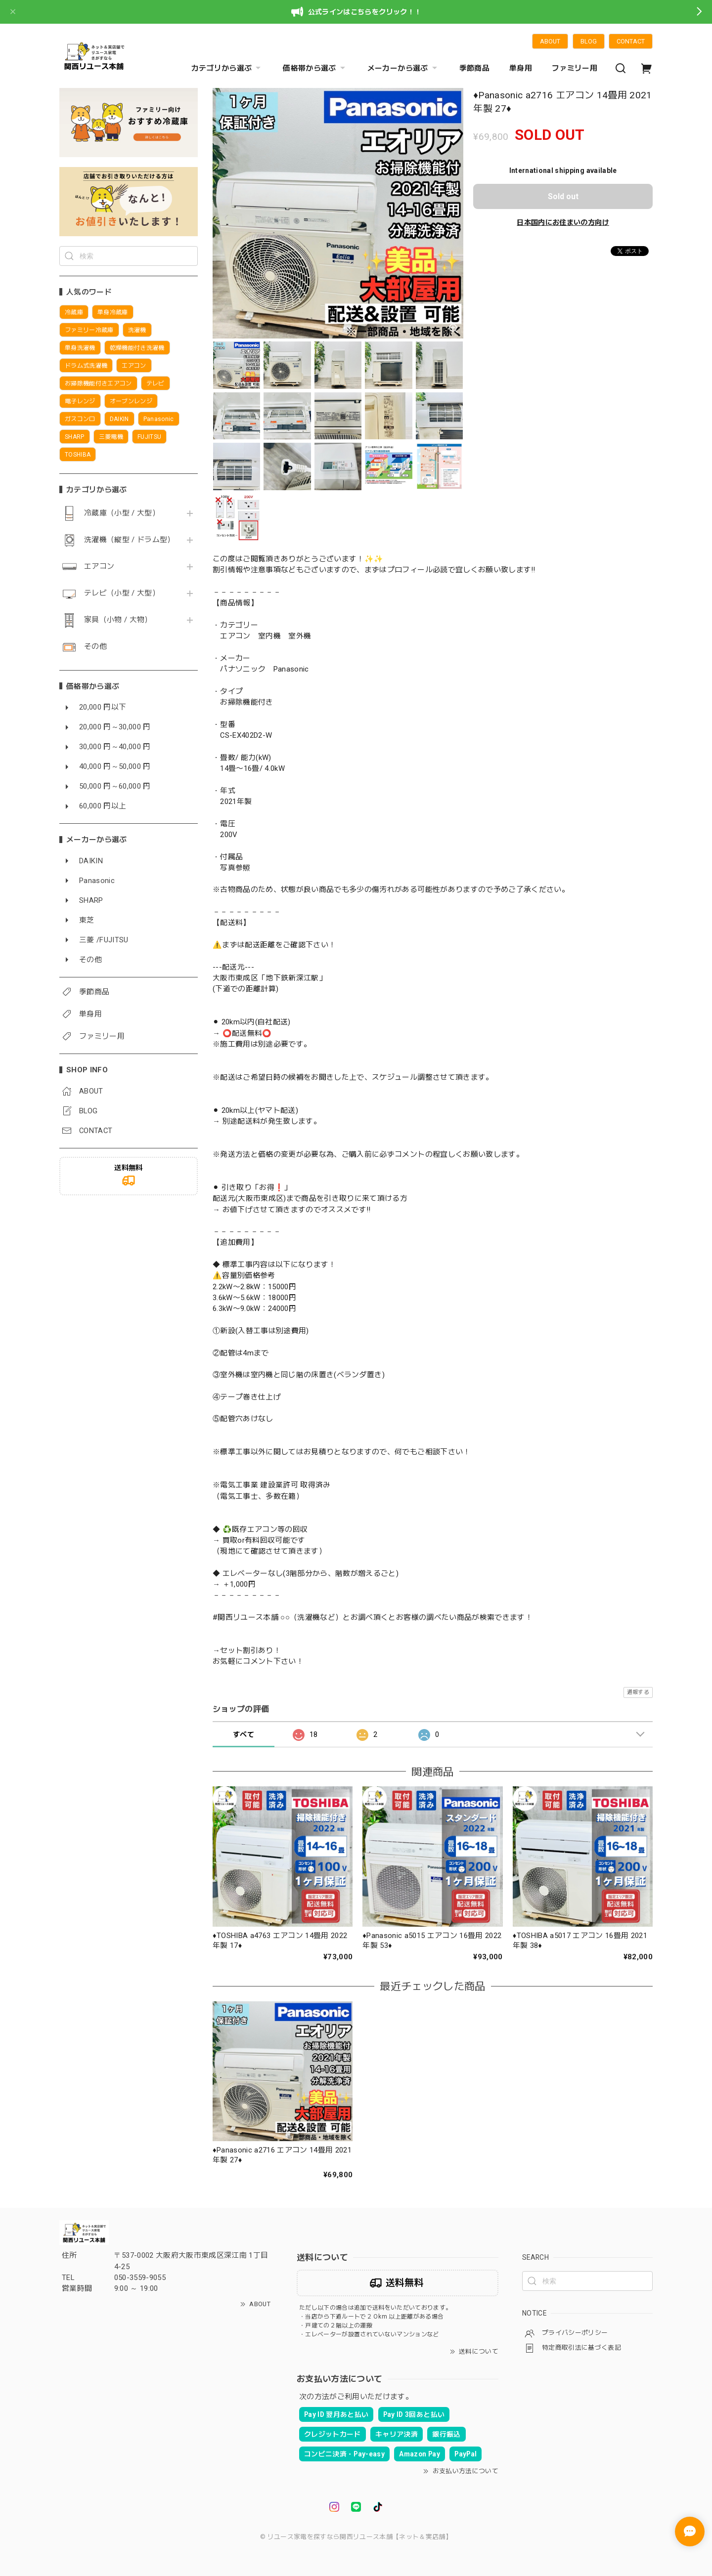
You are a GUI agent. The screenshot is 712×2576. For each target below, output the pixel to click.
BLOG (588, 41)
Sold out (563, 196)
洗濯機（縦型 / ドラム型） (129, 540)
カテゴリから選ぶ (227, 68)
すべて (243, 1734)
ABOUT (550, 41)
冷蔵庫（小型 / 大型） (122, 513)
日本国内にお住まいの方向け (563, 222)
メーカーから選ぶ (403, 68)
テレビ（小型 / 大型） (122, 593)
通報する (638, 1692)
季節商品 (474, 68)
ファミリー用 (574, 68)
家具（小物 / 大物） (118, 620)
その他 (95, 646)
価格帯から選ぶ (315, 68)
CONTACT (631, 41)
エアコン (99, 566)
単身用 (520, 68)
